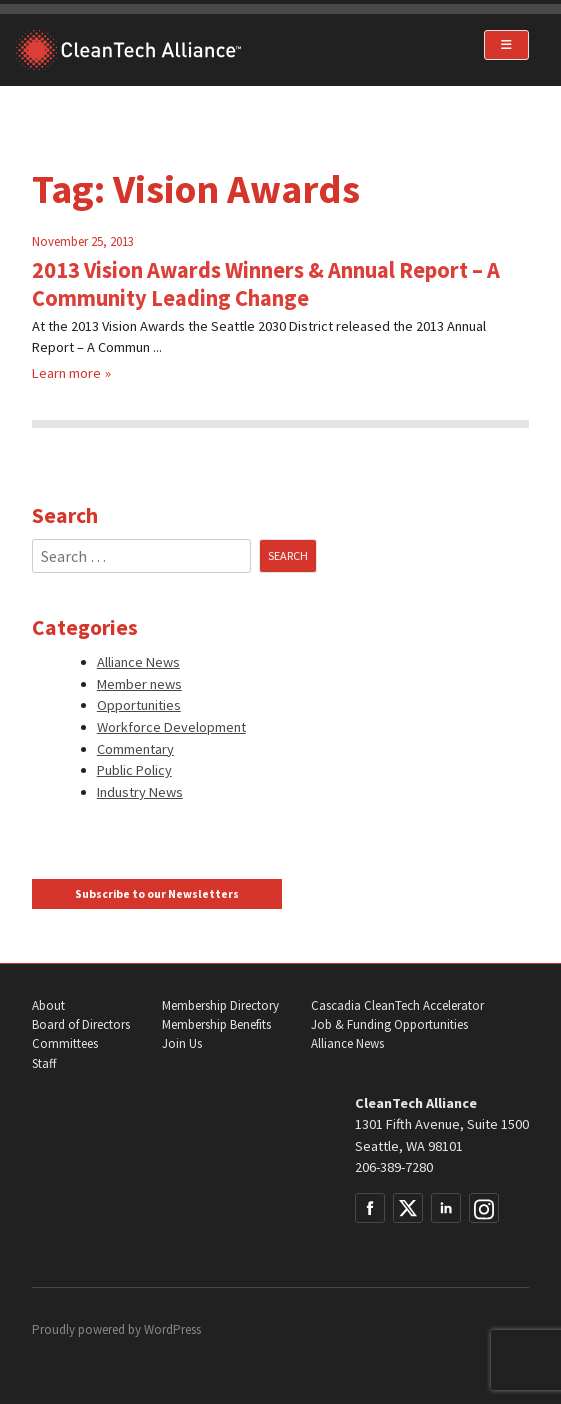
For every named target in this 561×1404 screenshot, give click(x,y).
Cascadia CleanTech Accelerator (397, 1005)
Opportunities (139, 705)
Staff (44, 1063)
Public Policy (134, 770)
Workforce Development (171, 727)
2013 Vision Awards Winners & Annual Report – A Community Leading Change (266, 284)
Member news (139, 684)
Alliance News (138, 662)
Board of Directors (81, 1024)
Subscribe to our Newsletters (157, 894)
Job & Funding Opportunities (389, 1024)
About (48, 1005)
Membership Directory (220, 1005)
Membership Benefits (216, 1024)
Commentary (135, 749)
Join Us (182, 1043)
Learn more (66, 373)
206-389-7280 (394, 1167)
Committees (65, 1043)
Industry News (140, 792)
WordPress (172, 1329)
